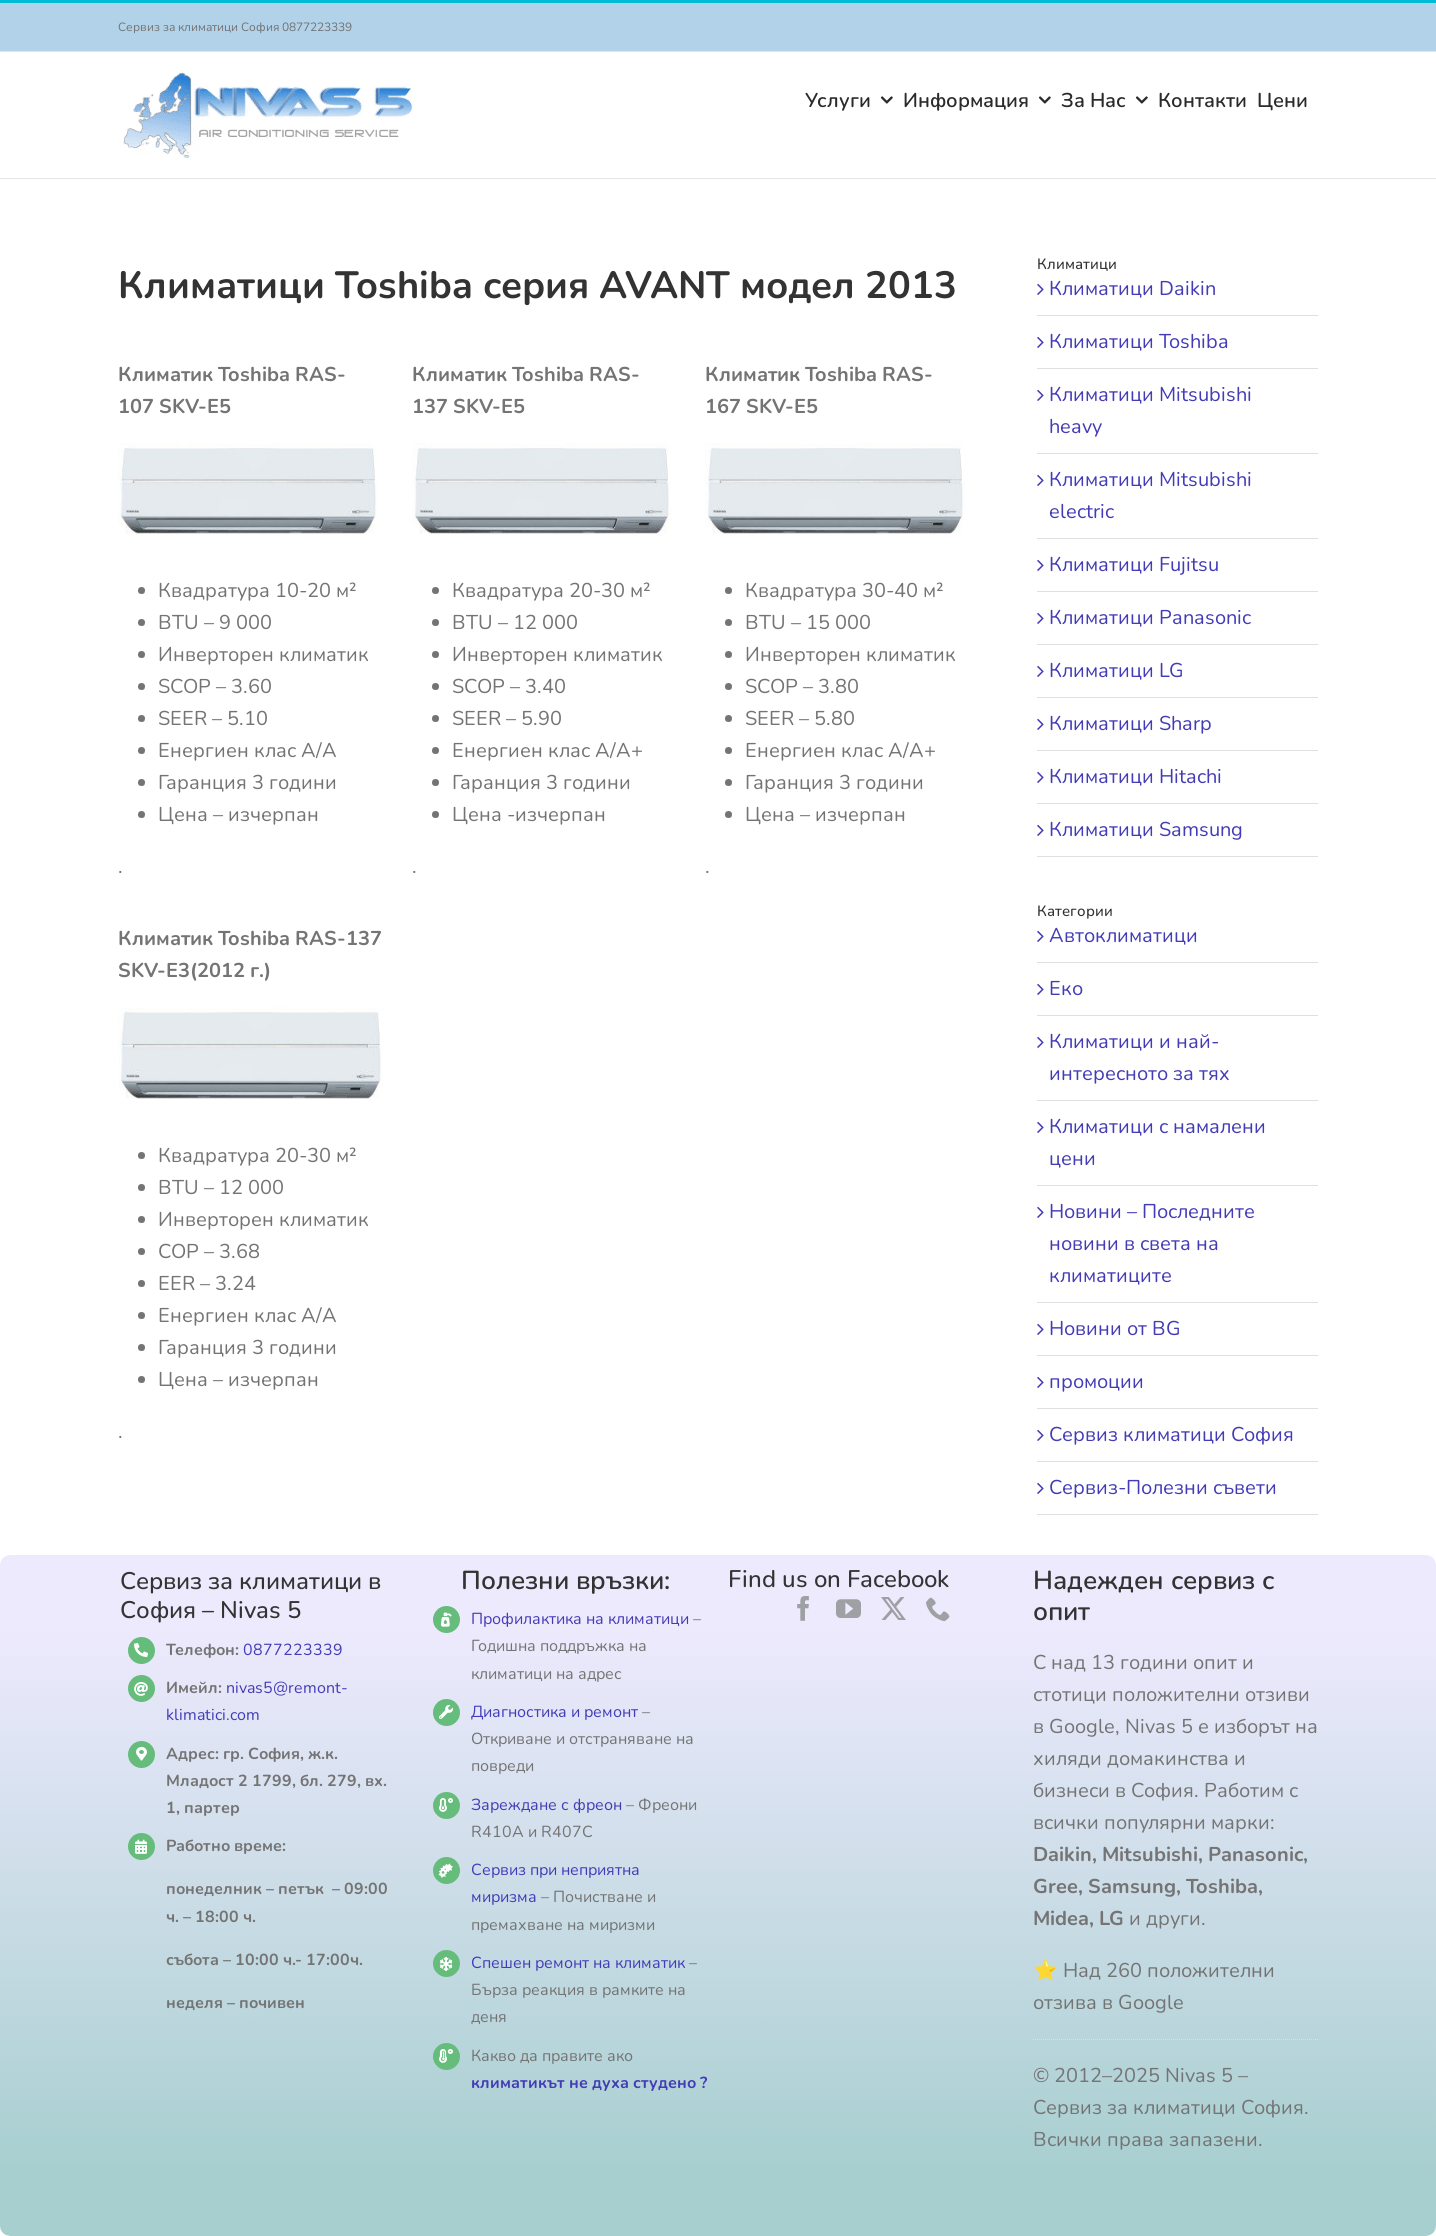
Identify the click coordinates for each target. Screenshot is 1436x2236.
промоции (1096, 1381)
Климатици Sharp (1130, 723)
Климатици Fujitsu (1134, 564)
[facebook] (803, 1608)
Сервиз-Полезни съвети (1163, 1487)
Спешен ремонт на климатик (578, 1963)
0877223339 (293, 1650)
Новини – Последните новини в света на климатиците (1152, 1243)
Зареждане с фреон (546, 1805)
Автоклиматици (1123, 935)
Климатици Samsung (1146, 829)
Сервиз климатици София (1171, 1434)
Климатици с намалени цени (1157, 1142)
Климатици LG (1116, 670)
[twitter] (893, 1608)
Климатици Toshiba (1139, 341)
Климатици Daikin (1132, 288)
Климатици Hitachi (1135, 776)
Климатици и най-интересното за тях (1139, 1057)
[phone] (938, 1608)
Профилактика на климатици (580, 1619)
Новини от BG (1115, 1328)
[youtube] (848, 1608)
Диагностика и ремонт (556, 1712)
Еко (1066, 988)
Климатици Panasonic (1150, 617)
